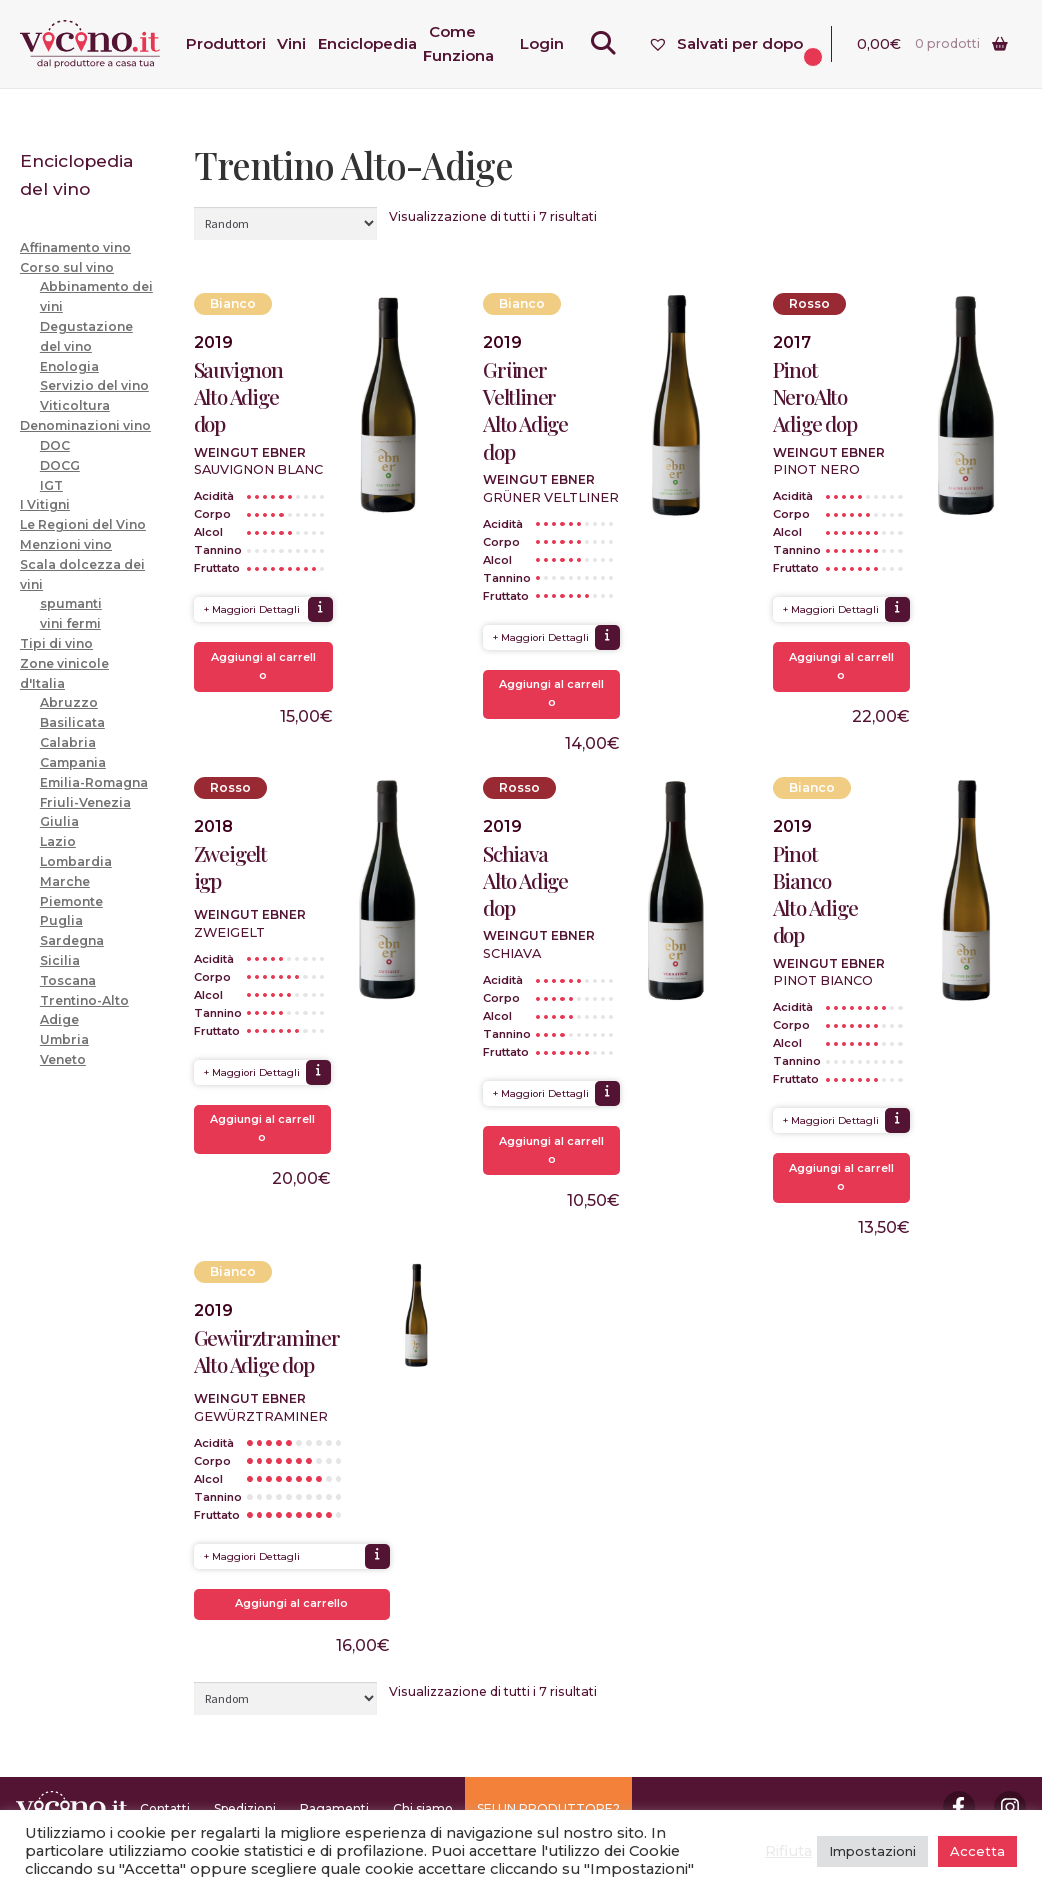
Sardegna (72, 940)
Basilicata (72, 722)
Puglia (61, 920)
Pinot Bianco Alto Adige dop (815, 894)
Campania (73, 762)
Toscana (68, 980)
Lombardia (76, 861)
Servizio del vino (94, 385)
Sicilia (60, 960)
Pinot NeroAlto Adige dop (815, 396)
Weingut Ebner (250, 452)
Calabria (68, 742)
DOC (55, 445)
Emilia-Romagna (94, 782)
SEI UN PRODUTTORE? (548, 1808)
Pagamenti (334, 1808)
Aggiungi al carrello (263, 666)
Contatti (165, 1808)
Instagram (1010, 1807)
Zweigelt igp (230, 867)
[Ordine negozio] (285, 223)
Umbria (64, 1039)
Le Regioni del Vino (83, 524)
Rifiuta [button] (788, 1851)
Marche (65, 881)
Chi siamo (423, 1808)
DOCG (60, 465)
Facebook (959, 1807)
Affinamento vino (75, 247)
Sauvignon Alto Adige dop (238, 396)
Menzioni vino (66, 544)
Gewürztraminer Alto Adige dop (267, 1351)
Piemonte (71, 901)
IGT (51, 485)
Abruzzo (69, 702)
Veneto (63, 1059)
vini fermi (70, 623)
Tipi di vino (56, 643)
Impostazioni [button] (872, 1851)
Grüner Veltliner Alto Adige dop (525, 410)
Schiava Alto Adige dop (525, 880)
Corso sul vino (67, 267)
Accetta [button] (977, 1851)
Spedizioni (245, 1808)
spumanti (71, 603)
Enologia (69, 366)
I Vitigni (45, 504)
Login (547, 43)
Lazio (58, 841)
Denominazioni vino (85, 425)
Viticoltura (75, 405)
